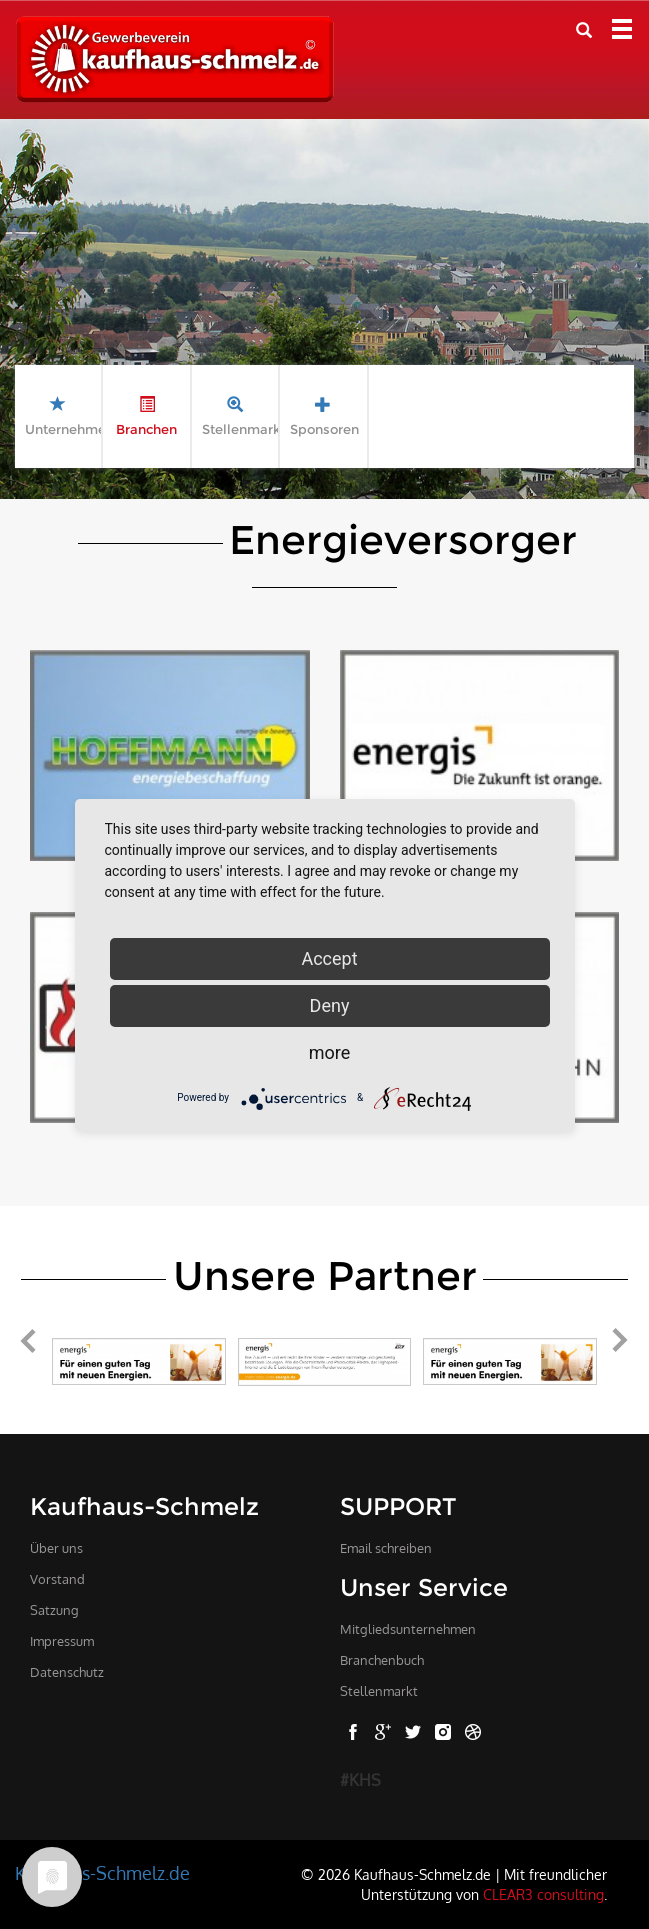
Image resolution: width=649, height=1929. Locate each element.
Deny (330, 1005)
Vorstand (57, 1579)
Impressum (62, 1641)
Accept (329, 958)
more (330, 1052)
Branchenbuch (382, 1660)
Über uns (56, 1548)
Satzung (54, 1610)
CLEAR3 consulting (543, 1894)
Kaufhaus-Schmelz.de (102, 1873)
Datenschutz (67, 1672)
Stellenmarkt (379, 1691)
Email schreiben (386, 1548)
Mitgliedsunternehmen (408, 1629)
